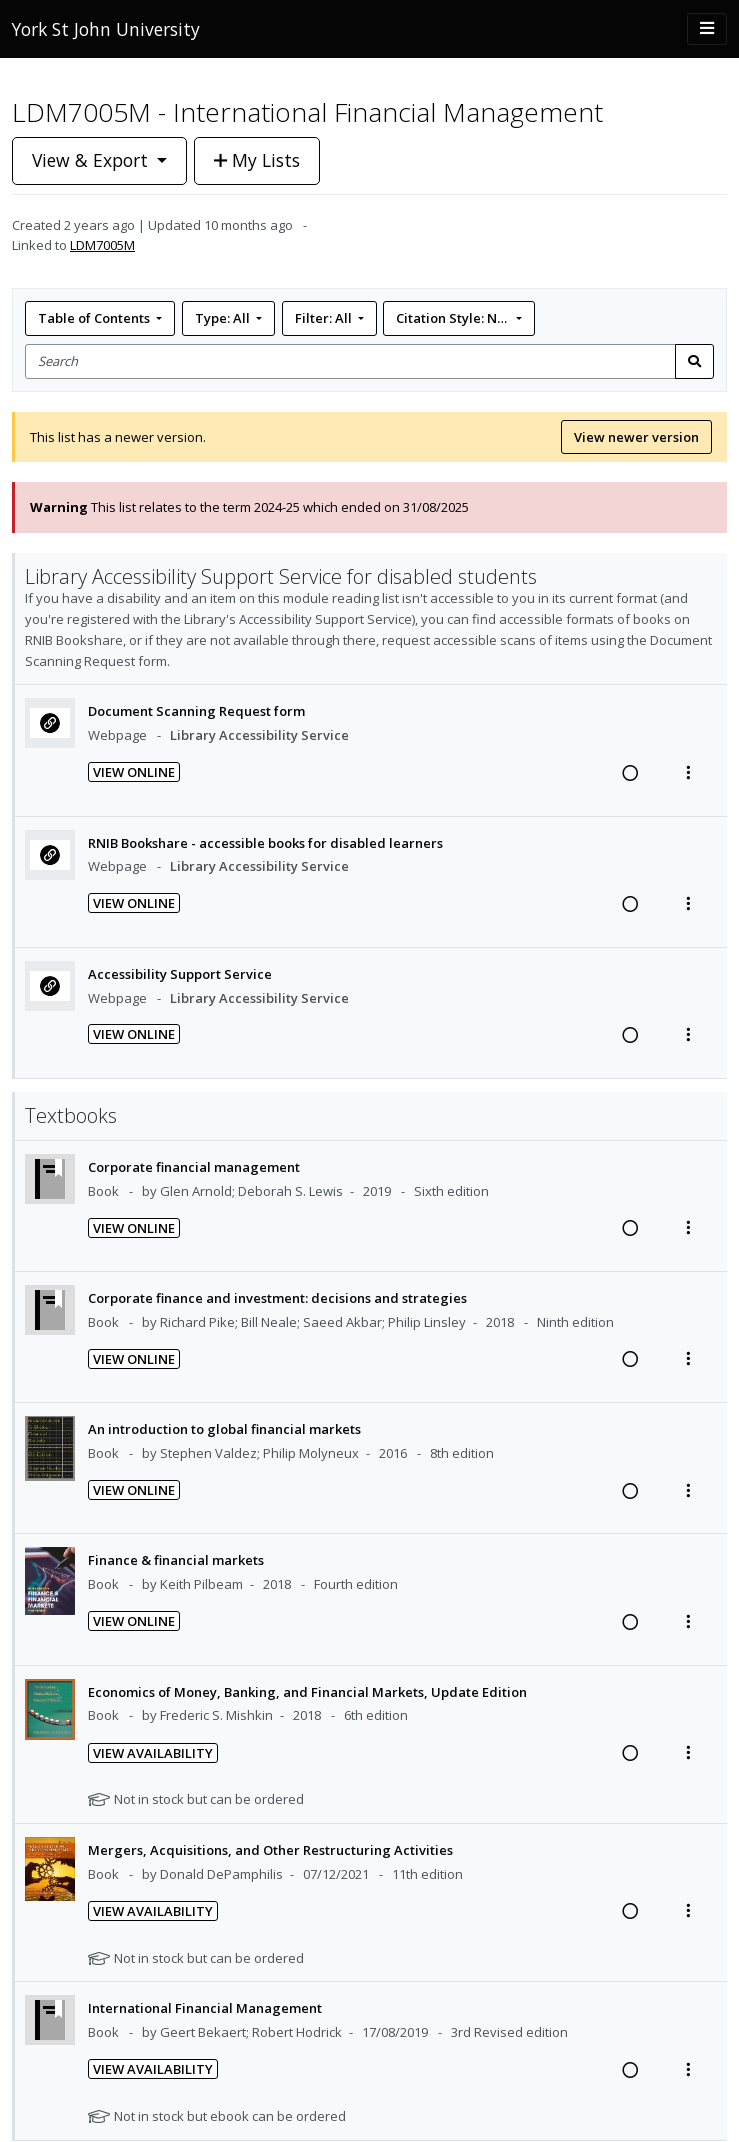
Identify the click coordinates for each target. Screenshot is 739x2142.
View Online (134, 772)
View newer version (636, 437)
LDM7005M (102, 245)
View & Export (92, 160)
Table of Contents (95, 318)
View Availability (153, 1753)
